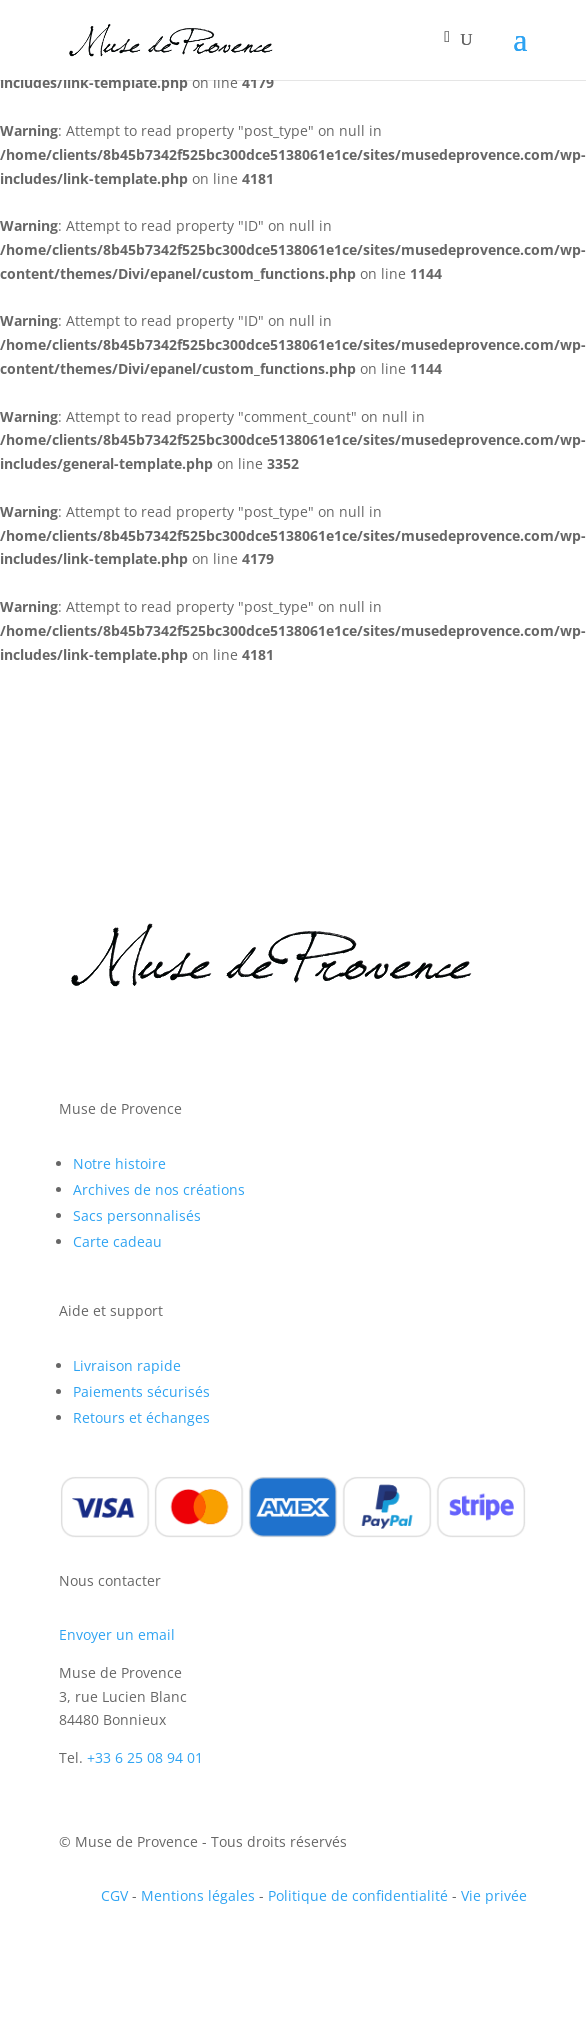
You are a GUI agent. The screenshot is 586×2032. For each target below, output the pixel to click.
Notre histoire (119, 1163)
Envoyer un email (117, 1634)
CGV (114, 1895)
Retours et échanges (141, 1417)
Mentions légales (198, 1895)
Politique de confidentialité (358, 1895)
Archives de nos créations (159, 1189)
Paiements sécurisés (141, 1391)
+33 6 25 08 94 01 (145, 1757)
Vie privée (494, 1895)
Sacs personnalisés (137, 1215)
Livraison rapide (127, 1365)
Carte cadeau (117, 1241)
